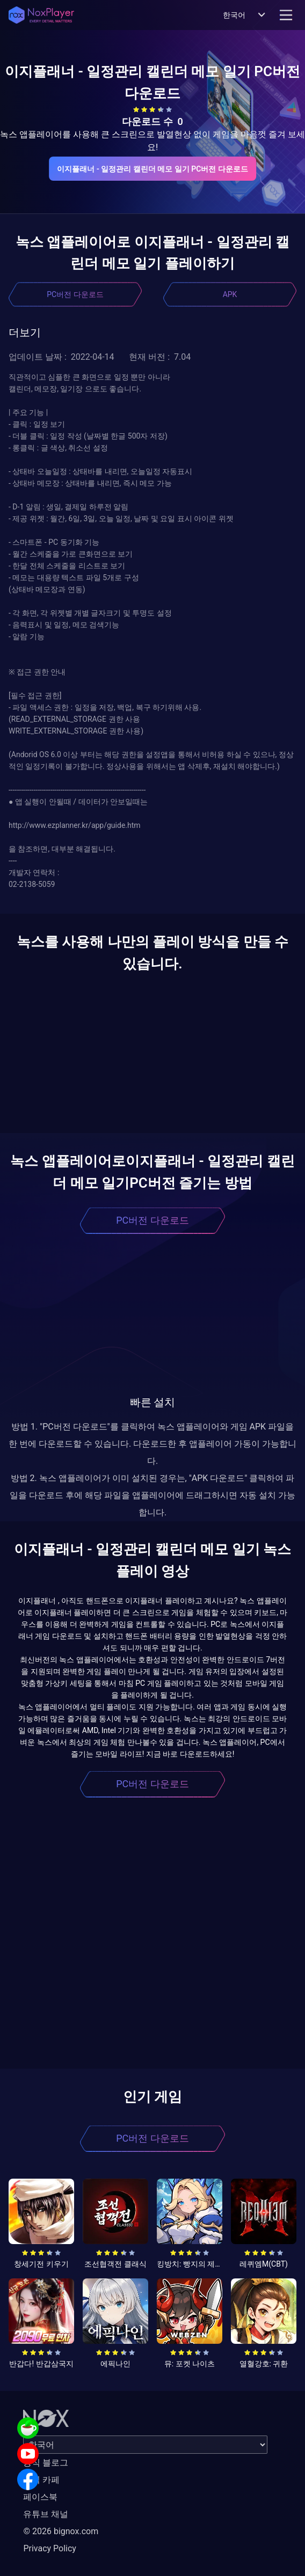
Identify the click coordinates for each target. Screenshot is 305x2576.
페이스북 (40, 2497)
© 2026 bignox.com (60, 2531)
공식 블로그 (45, 2462)
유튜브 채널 (45, 2514)
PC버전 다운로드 (75, 294)
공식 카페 (41, 2480)
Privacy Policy (49, 2548)
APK (230, 294)
